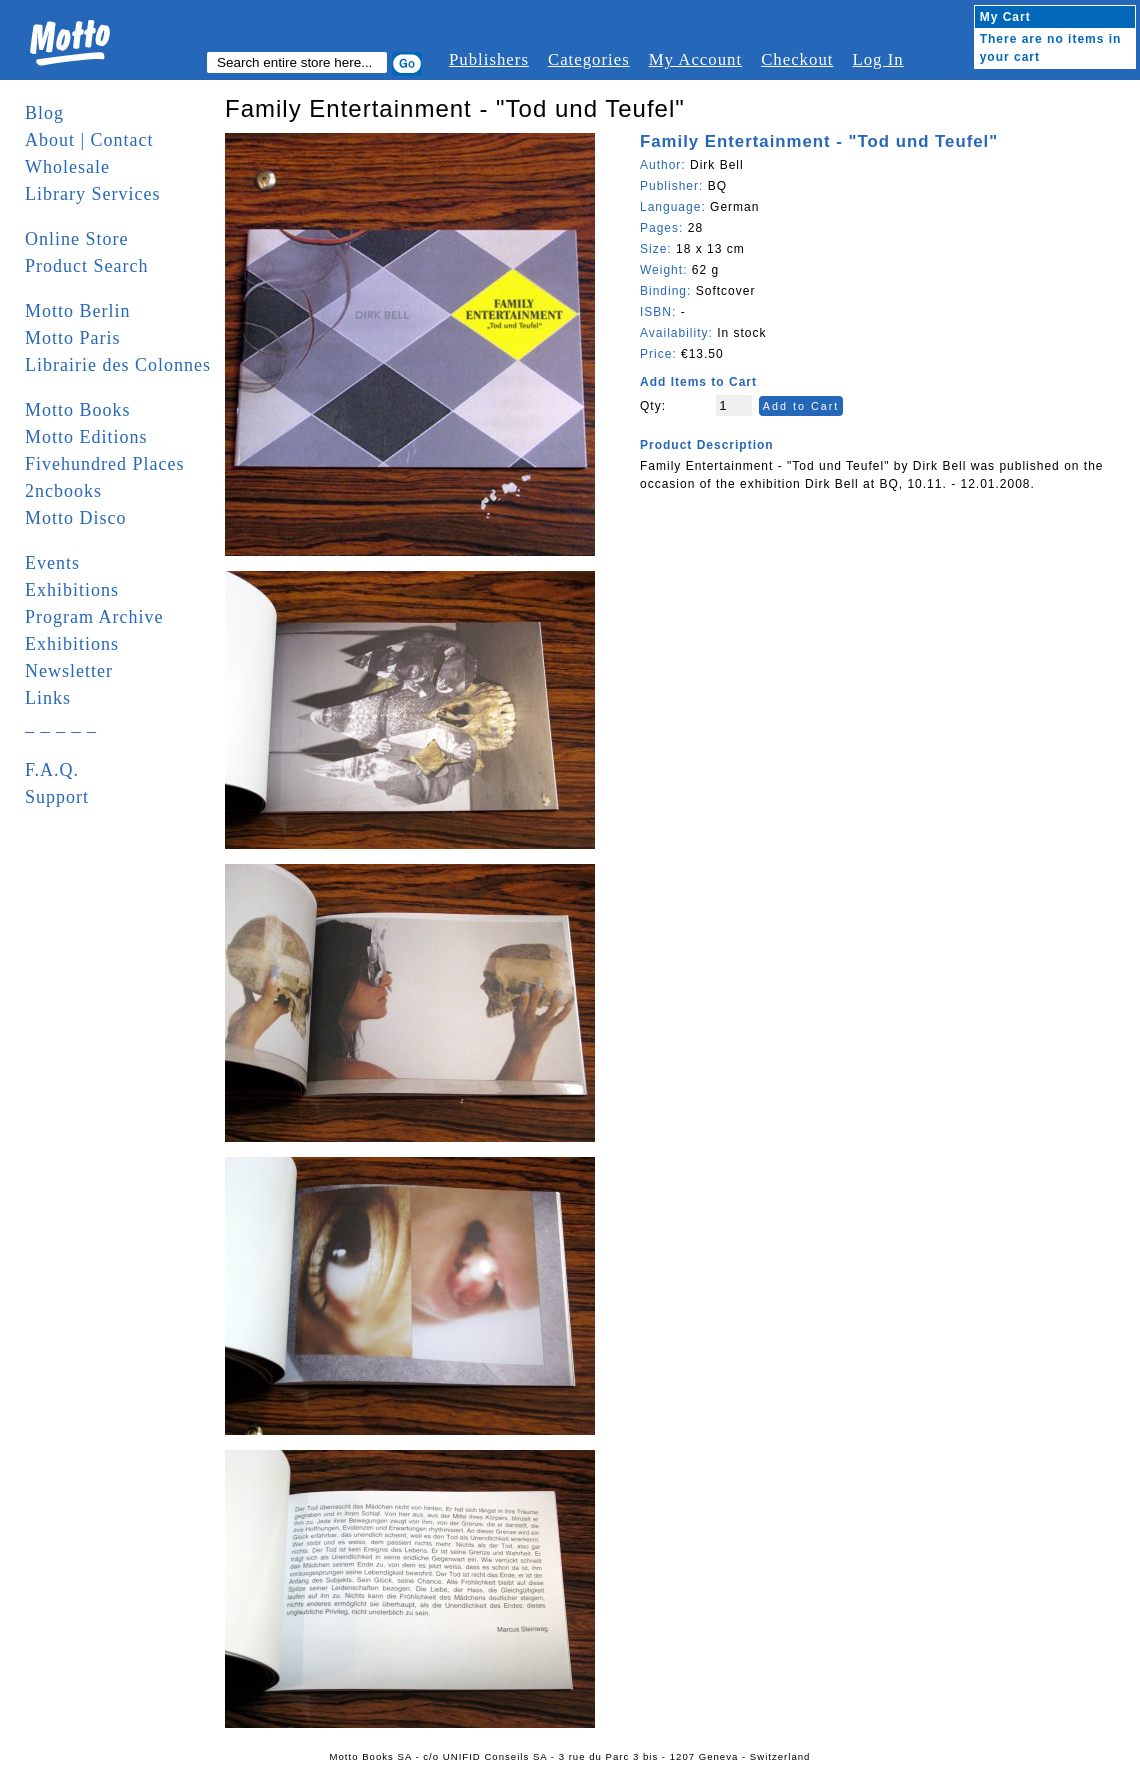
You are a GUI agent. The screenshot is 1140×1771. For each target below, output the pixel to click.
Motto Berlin (78, 311)
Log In (877, 59)
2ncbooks (63, 491)
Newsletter (69, 671)
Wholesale (67, 167)
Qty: (653, 406)
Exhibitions (72, 590)
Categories (589, 59)
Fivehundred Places (104, 464)
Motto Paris (73, 338)
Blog (44, 113)
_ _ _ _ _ (61, 725)
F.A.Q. (52, 770)
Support (57, 797)
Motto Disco (76, 518)
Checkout (797, 59)
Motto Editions (86, 437)
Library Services (92, 194)
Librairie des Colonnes (118, 365)
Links (48, 698)
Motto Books (78, 410)
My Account (695, 59)
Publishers (489, 59)
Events (52, 563)
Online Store (77, 239)
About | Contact (89, 140)
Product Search (86, 266)
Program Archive (94, 617)
